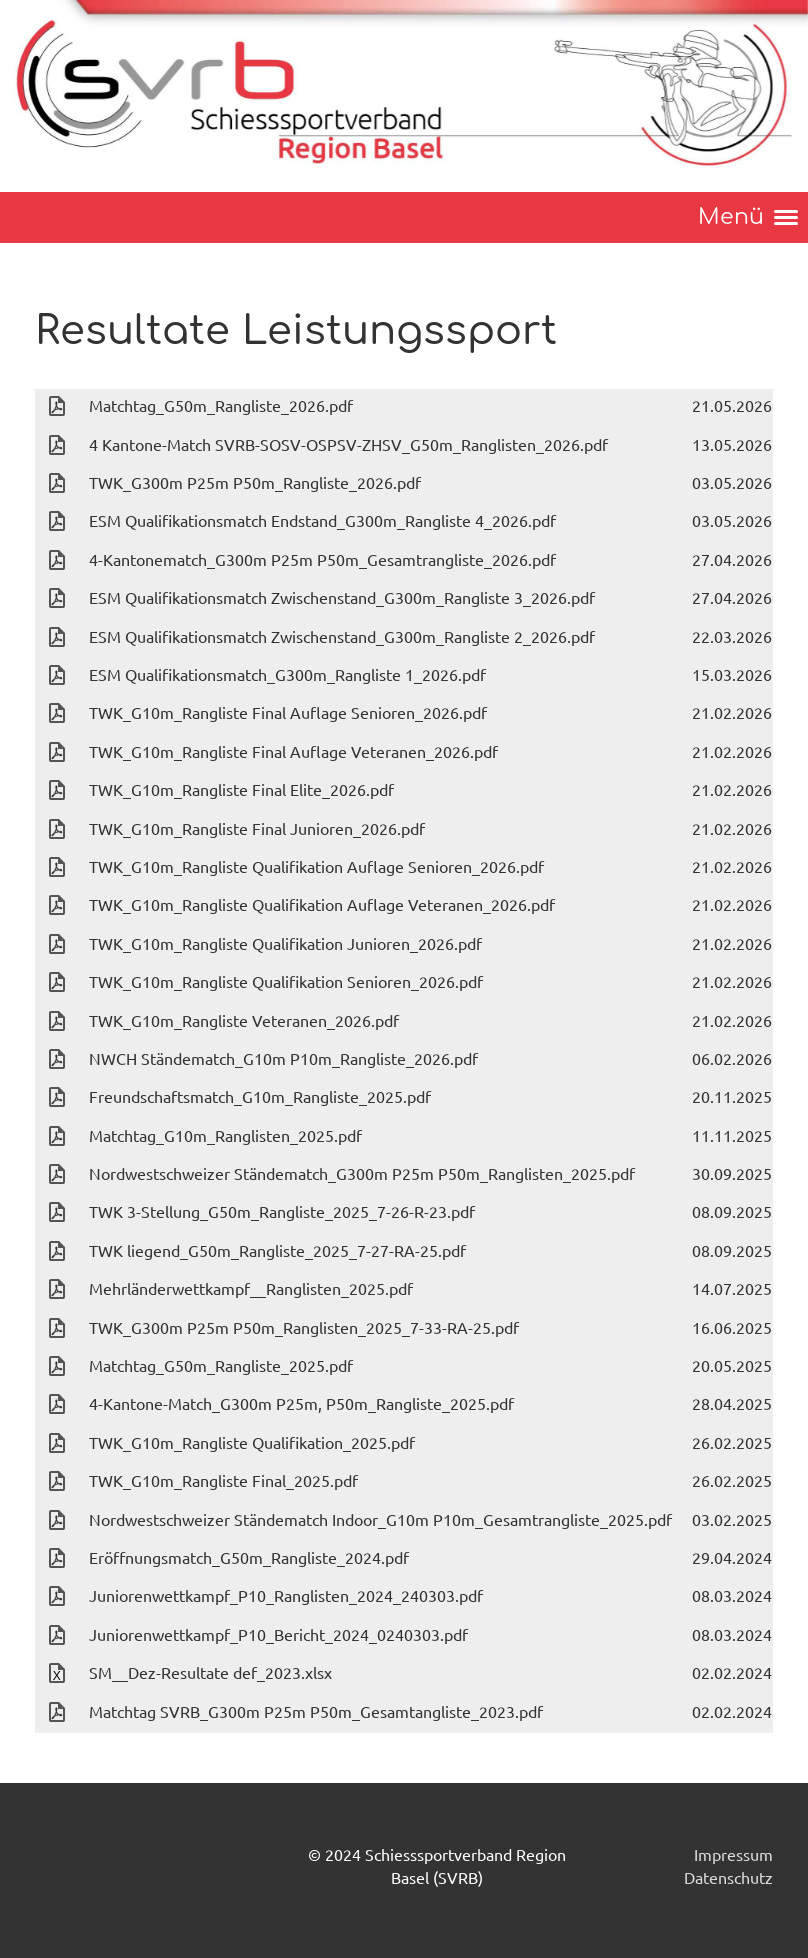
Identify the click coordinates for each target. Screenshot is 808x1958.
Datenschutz (728, 1877)
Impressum (733, 1854)
